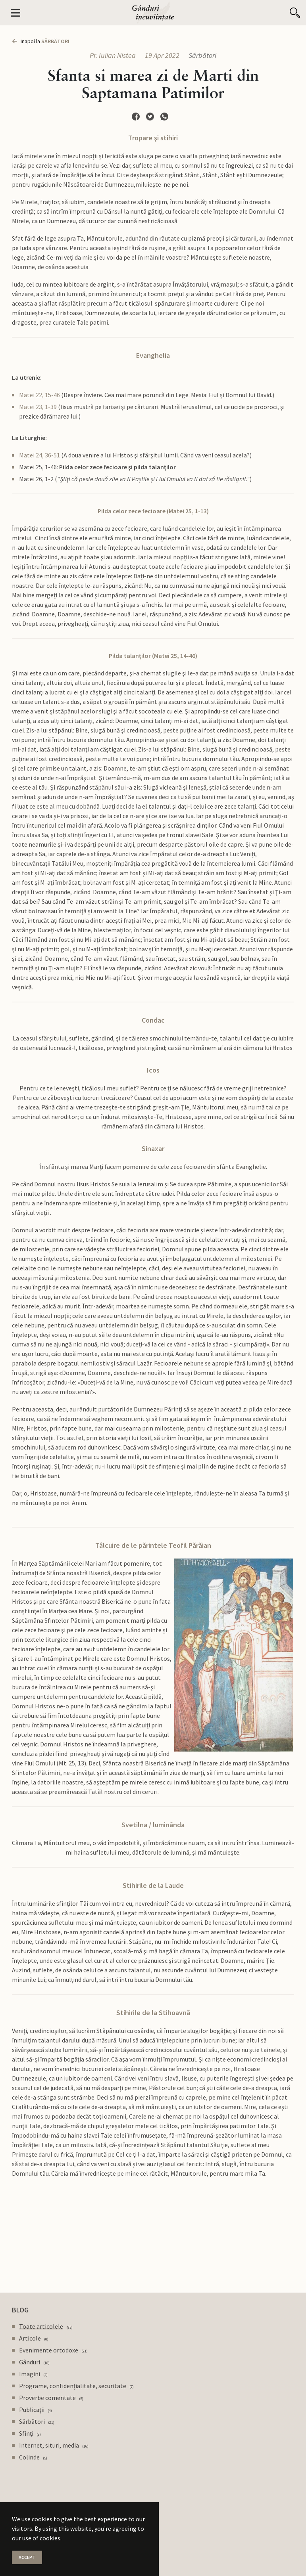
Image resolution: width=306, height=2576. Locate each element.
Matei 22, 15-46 (39, 395)
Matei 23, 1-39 (38, 407)
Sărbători (202, 55)
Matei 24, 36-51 (39, 455)
